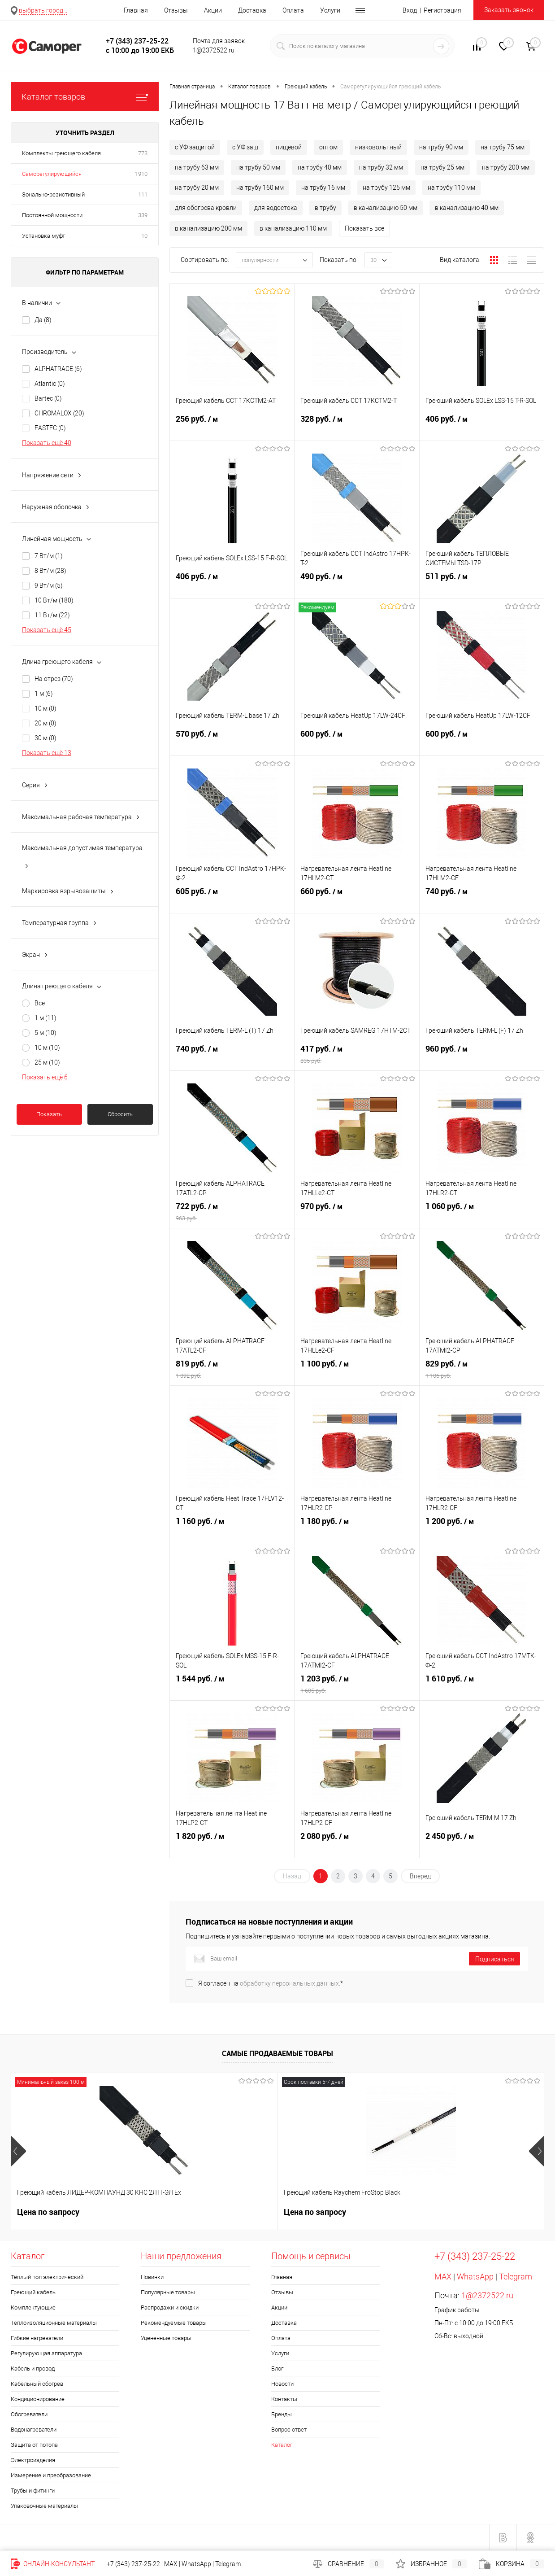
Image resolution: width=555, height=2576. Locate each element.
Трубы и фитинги (33, 2490)
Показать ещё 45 (46, 629)
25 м (47, 1062)
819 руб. (232, 1372)
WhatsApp (475, 2276)
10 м (45, 708)
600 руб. (356, 743)
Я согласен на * (270, 1983)
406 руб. (481, 428)
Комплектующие (33, 2307)
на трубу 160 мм (260, 187)
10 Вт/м (54, 600)
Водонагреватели (33, 2429)
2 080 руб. (356, 1845)
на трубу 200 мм (505, 167)
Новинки (152, 2277)
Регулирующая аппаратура (46, 2353)
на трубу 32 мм (381, 167)
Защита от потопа (34, 2444)
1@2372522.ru (487, 2295)
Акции (213, 10)
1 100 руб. (356, 1372)
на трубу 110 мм (451, 187)
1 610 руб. (481, 1687)
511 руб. (481, 585)
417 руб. (356, 1058)
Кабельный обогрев (37, 2383)
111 (142, 194)
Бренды (281, 2414)
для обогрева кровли (206, 207)
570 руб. (232, 743)
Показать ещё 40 (46, 442)
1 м (44, 693)
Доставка (252, 10)
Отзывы (176, 10)
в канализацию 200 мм (208, 228)
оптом (328, 147)
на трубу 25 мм (442, 167)
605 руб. (232, 900)
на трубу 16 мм (323, 187)
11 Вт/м (52, 615)
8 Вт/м (50, 570)
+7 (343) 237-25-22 (133, 2563)
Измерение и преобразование (51, 2475)
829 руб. (481, 1372)
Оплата (293, 10)
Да (43, 319)
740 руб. (481, 900)
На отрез (54, 678)
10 (144, 235)
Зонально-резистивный (53, 194)
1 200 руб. (481, 1530)
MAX (442, 2276)
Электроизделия (33, 2460)
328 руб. (356, 428)
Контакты (284, 2399)
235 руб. (438, 2212)
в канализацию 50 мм (385, 207)
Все (40, 1003)
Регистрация (442, 10)
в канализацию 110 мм (293, 228)
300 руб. (305, 2212)
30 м (45, 738)
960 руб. (481, 1058)
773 (142, 153)
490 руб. (356, 585)
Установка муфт (43, 235)
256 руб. (232, 428)
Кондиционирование (38, 2399)
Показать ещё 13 (46, 752)
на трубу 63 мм (197, 167)
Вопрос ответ (289, 2429)
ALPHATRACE (58, 368)
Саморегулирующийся (52, 173)
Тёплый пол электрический (47, 2277)
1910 (141, 173)
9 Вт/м (49, 585)
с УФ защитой (195, 147)
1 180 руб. (356, 1530)
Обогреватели (29, 2414)
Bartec (48, 398)
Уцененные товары (166, 2338)
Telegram (515, 2276)
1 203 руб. (356, 1687)
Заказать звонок (508, 9)
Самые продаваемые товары (277, 2053)
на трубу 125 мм (386, 187)
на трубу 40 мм (320, 167)
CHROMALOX (59, 413)
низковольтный (378, 147)
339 (142, 215)
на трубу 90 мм (441, 147)
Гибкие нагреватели (37, 2338)
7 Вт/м (49, 555)
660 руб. (356, 900)
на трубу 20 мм (197, 187)
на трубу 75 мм (503, 147)
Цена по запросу (48, 2212)
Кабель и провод (33, 2368)
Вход (410, 10)
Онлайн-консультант (53, 2563)
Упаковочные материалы (44, 2505)
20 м (45, 723)
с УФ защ (245, 147)
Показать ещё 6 (45, 1077)
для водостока (275, 207)
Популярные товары (168, 2292)
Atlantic (50, 383)
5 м (45, 1032)
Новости (282, 2383)
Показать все (364, 228)
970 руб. (356, 1215)
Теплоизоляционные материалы (54, 2322)
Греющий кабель (33, 2292)
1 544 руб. (232, 1687)
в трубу (325, 207)
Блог (277, 2368)
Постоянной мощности (52, 215)
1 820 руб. (232, 1845)
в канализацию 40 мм (467, 207)
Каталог (281, 2444)
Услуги (330, 10)
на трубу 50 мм (258, 167)
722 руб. (232, 1215)
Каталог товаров (85, 96)
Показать (49, 1114)
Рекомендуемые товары (174, 2322)
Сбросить (120, 1114)
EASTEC (50, 428)
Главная (136, 10)
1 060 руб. (481, 1215)
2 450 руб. (481, 1845)
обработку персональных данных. (290, 1983)
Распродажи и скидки (170, 2307)
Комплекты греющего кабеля (61, 153)
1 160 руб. (232, 1530)
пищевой (289, 147)
